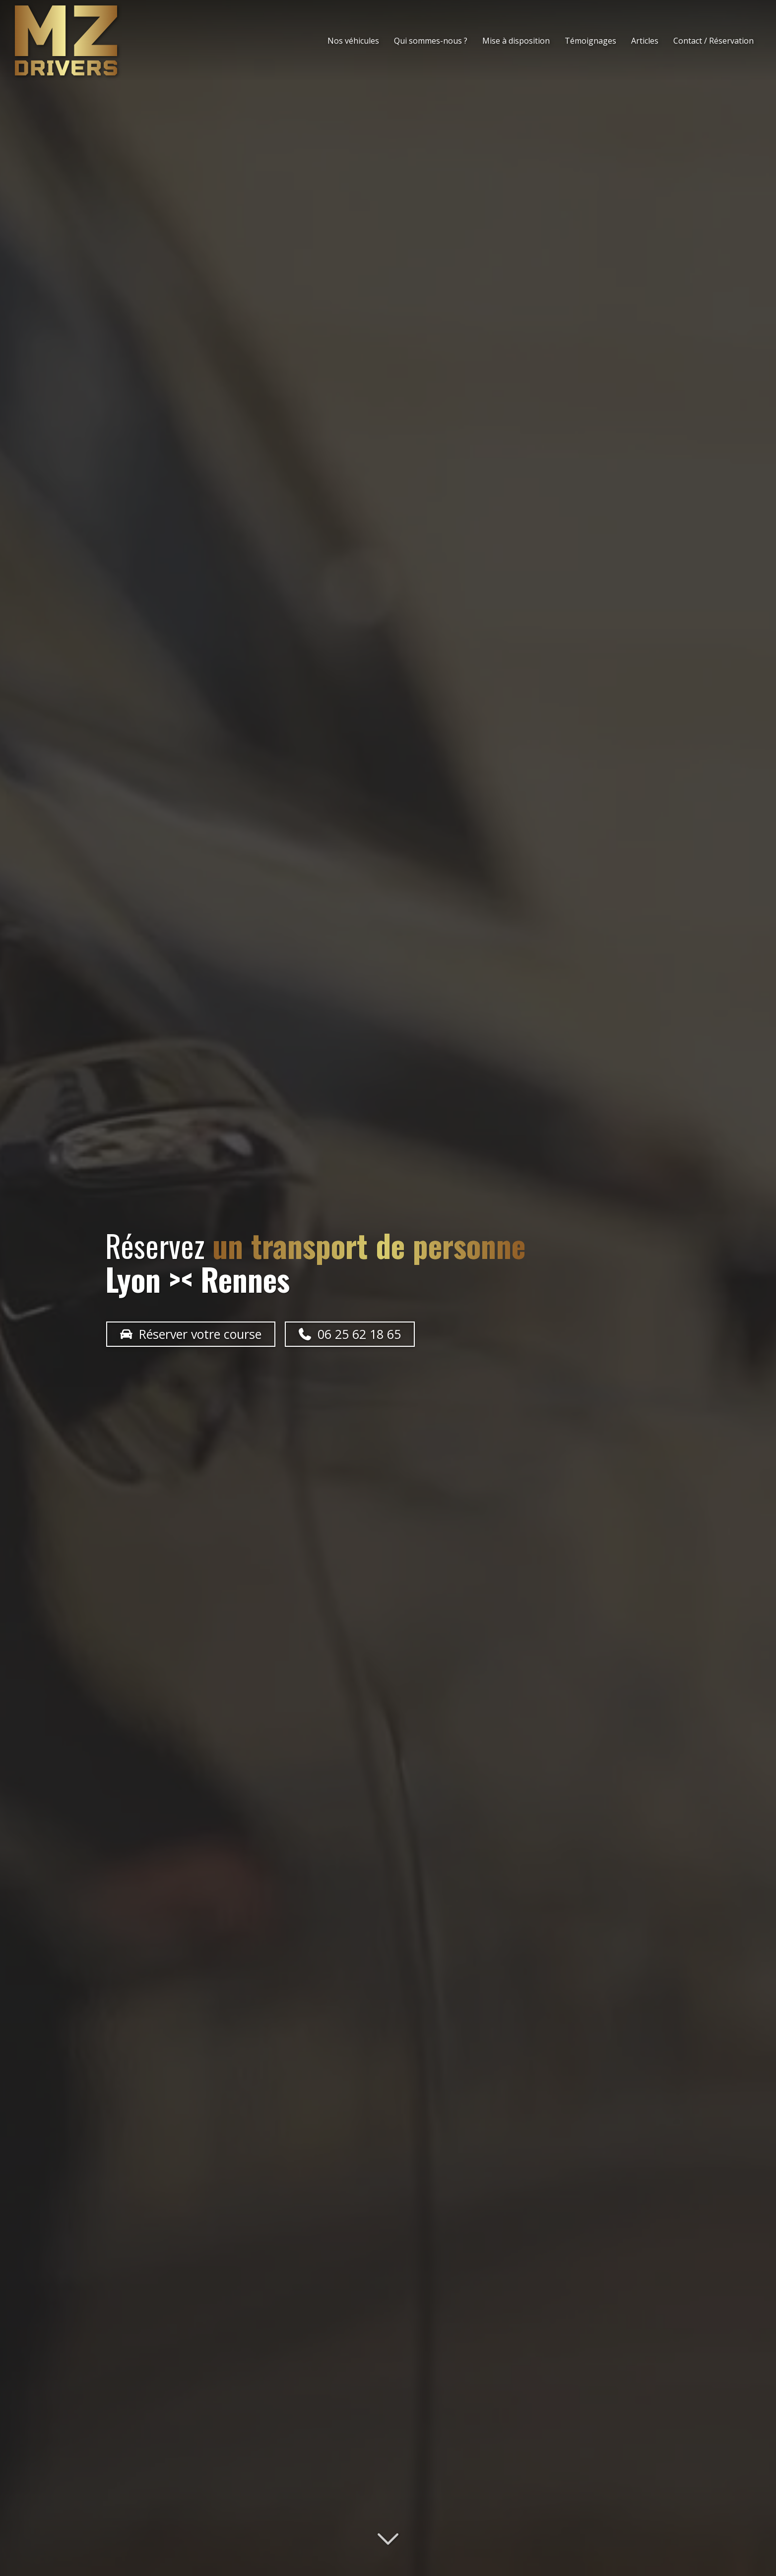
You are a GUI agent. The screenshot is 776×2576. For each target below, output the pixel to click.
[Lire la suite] (388, 2539)
